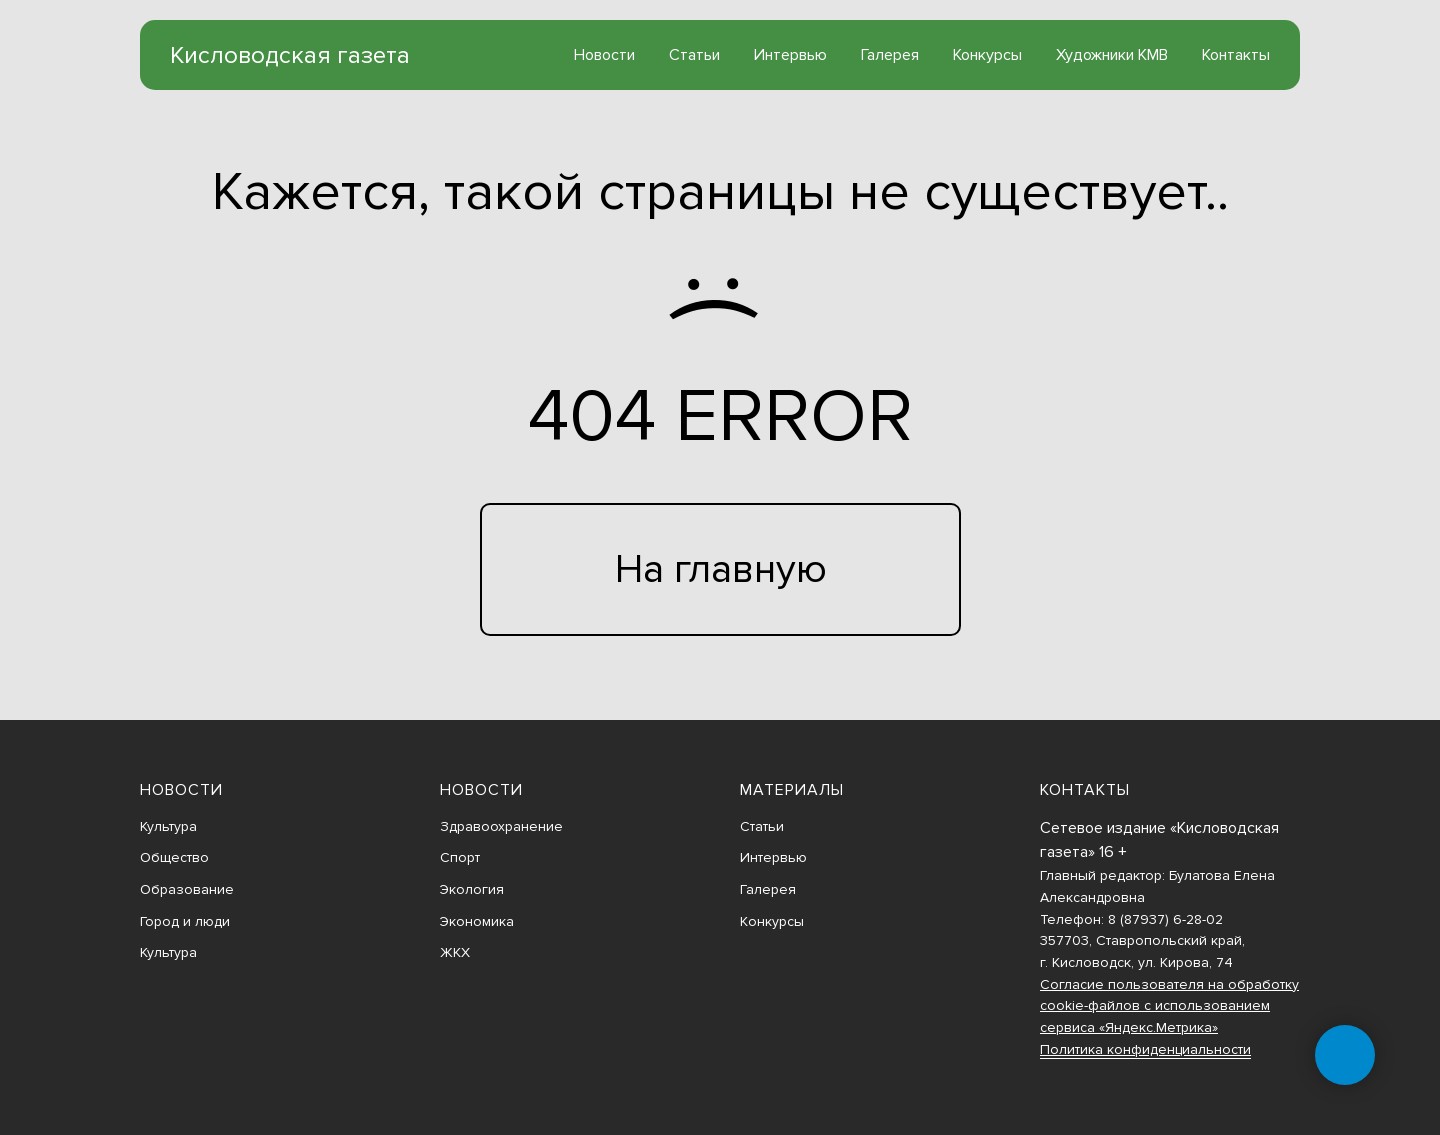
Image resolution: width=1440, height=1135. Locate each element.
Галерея (890, 55)
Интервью (790, 55)
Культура (168, 826)
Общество (174, 857)
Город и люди (185, 921)
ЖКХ (455, 952)
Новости (604, 55)
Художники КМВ (1112, 55)
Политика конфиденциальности (1145, 1049)
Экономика (477, 921)
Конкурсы (987, 55)
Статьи (694, 55)
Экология (472, 889)
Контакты (1236, 55)
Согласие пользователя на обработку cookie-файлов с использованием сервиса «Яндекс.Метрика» (1169, 1006)
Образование (187, 889)
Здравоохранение (501, 826)
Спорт (460, 857)
